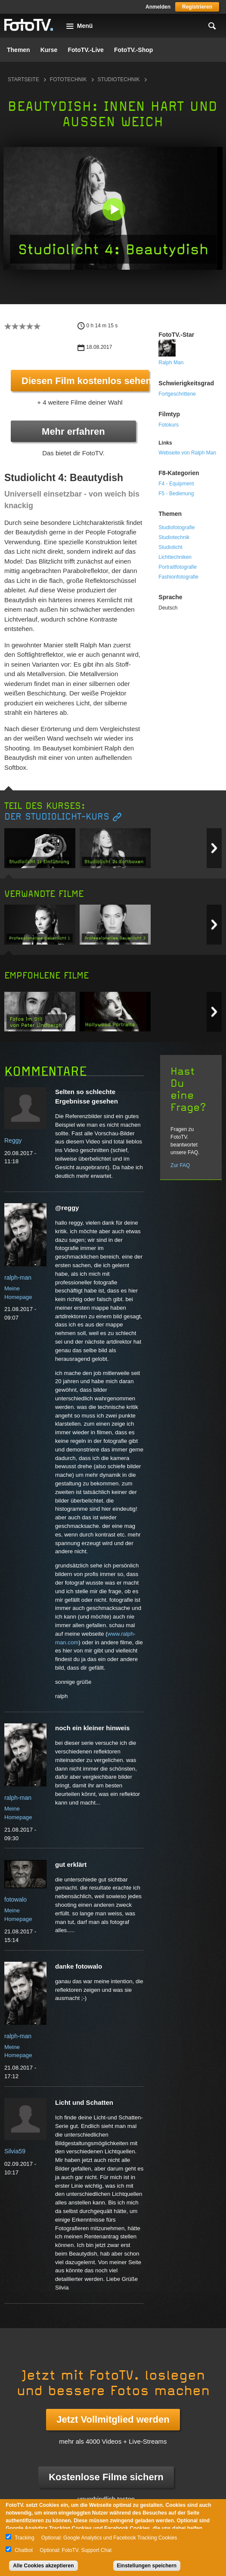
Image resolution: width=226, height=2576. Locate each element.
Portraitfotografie (177, 567)
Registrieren (197, 7)
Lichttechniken (175, 557)
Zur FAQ (180, 1165)
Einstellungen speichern (147, 2566)
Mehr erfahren (73, 431)
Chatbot (24, 2550)
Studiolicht (170, 547)
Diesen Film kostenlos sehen (85, 380)
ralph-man (17, 1277)
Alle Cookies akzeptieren (43, 2566)
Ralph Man (170, 363)
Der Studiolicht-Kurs (56, 816)
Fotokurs (168, 425)
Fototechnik (68, 79)
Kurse (49, 49)
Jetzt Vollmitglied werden (112, 2419)
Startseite (23, 79)
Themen (18, 49)
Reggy (13, 1140)
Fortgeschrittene (177, 394)
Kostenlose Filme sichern (106, 2477)
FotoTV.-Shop (133, 49)
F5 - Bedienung (176, 494)
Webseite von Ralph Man (187, 453)
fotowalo (15, 1899)
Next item (214, 848)
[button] (113, 209)
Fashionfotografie (178, 577)
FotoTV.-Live (86, 49)
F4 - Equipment (176, 484)
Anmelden (158, 7)
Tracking (24, 2538)
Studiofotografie (176, 527)
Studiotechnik (119, 79)
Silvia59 (14, 2151)
